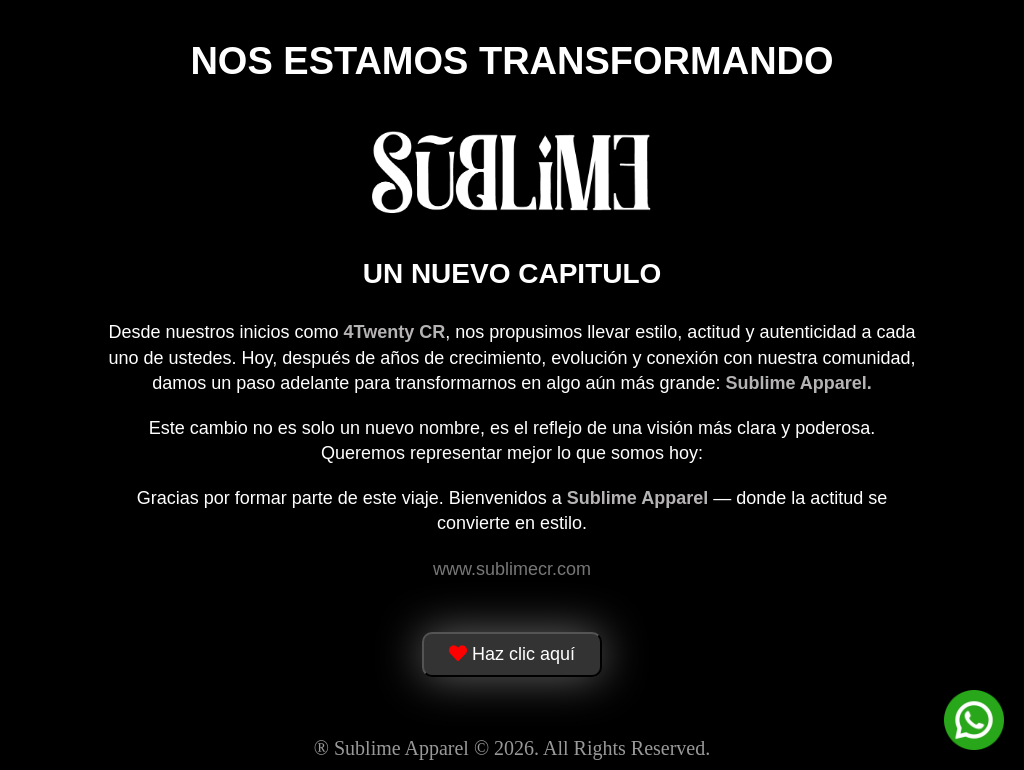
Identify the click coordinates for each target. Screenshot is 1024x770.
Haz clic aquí (512, 654)
